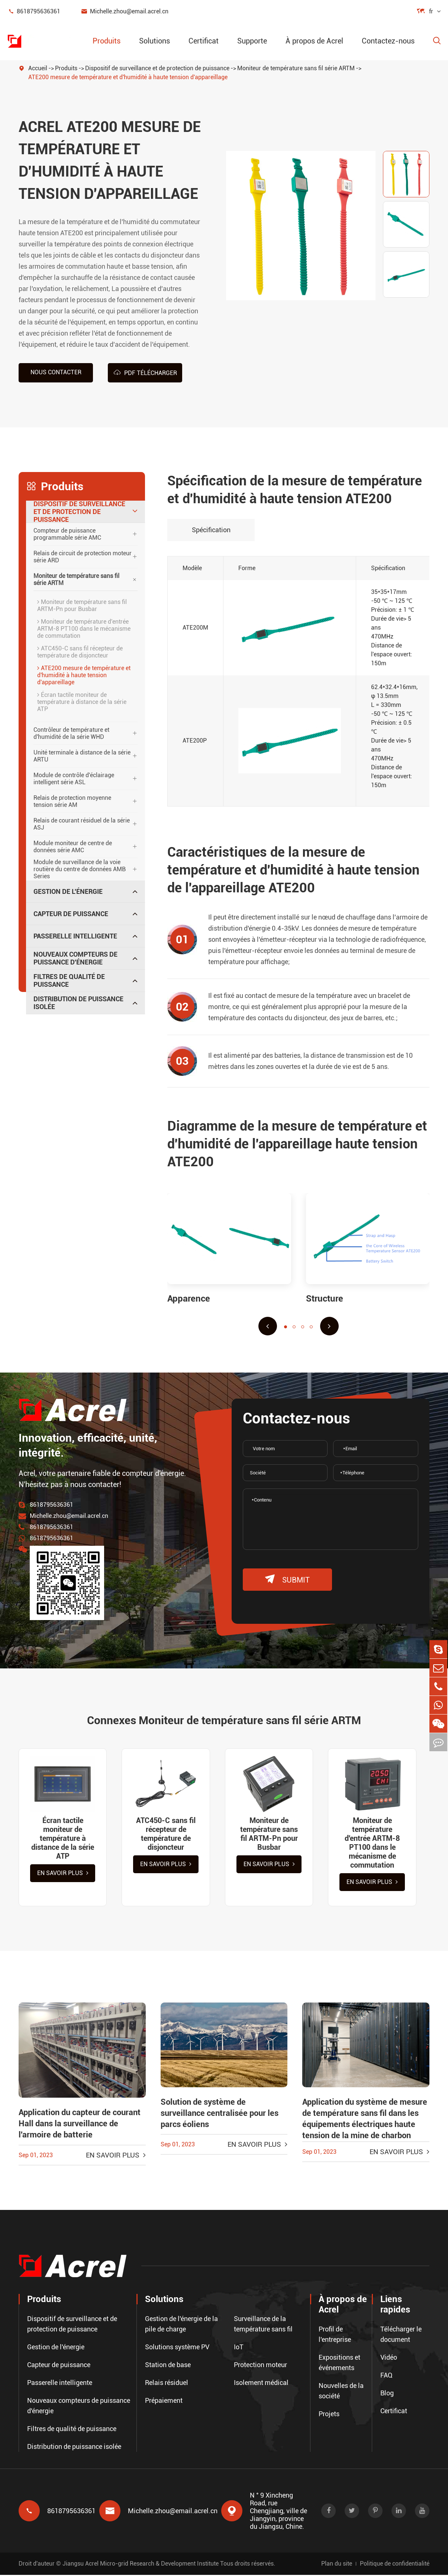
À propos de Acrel (314, 40)
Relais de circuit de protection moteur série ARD (82, 556)
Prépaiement (164, 2401)
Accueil (37, 68)
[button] (267, 1326)
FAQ (386, 2376)
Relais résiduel (166, 2384)
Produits (106, 40)
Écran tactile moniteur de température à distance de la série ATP (81, 701)
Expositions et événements (339, 2363)
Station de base (168, 2366)
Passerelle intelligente (75, 936)
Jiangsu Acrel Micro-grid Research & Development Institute (140, 2565)
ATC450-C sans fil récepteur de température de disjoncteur (80, 651)
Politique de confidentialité (394, 2565)
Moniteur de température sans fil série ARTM (296, 68)
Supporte (252, 40)
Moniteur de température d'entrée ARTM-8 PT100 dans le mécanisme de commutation (83, 628)
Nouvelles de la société (341, 2392)
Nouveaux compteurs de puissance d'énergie (75, 958)
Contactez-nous (388, 40)
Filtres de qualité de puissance (69, 980)
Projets (329, 2415)
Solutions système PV (177, 2348)
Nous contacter (55, 372)
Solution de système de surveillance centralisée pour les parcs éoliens (219, 2115)
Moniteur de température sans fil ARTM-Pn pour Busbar (82, 605)
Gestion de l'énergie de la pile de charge (181, 2325)
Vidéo (388, 2358)
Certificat (203, 40)
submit (287, 1579)
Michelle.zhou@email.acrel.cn (124, 11)
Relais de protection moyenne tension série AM (72, 801)
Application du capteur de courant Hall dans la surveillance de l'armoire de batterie (80, 2125)
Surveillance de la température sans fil (263, 2325)
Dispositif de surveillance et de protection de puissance (157, 68)
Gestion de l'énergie (68, 891)
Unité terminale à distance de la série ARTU (81, 756)
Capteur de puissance (70, 913)
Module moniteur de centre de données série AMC (72, 846)
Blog (387, 2394)
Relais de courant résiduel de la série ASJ (81, 824)
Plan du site (336, 2565)
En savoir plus (63, 1874)
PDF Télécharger (145, 372)
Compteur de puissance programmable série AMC (67, 534)
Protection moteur (260, 2366)
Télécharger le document (401, 2335)
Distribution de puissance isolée (78, 1003)
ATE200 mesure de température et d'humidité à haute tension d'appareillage (128, 77)
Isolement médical (261, 2384)
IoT (239, 2348)
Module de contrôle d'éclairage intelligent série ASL (73, 778)
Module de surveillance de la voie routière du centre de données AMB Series (79, 869)
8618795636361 (33, 11)
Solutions (154, 40)
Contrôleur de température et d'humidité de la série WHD (71, 733)
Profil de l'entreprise (335, 2335)
